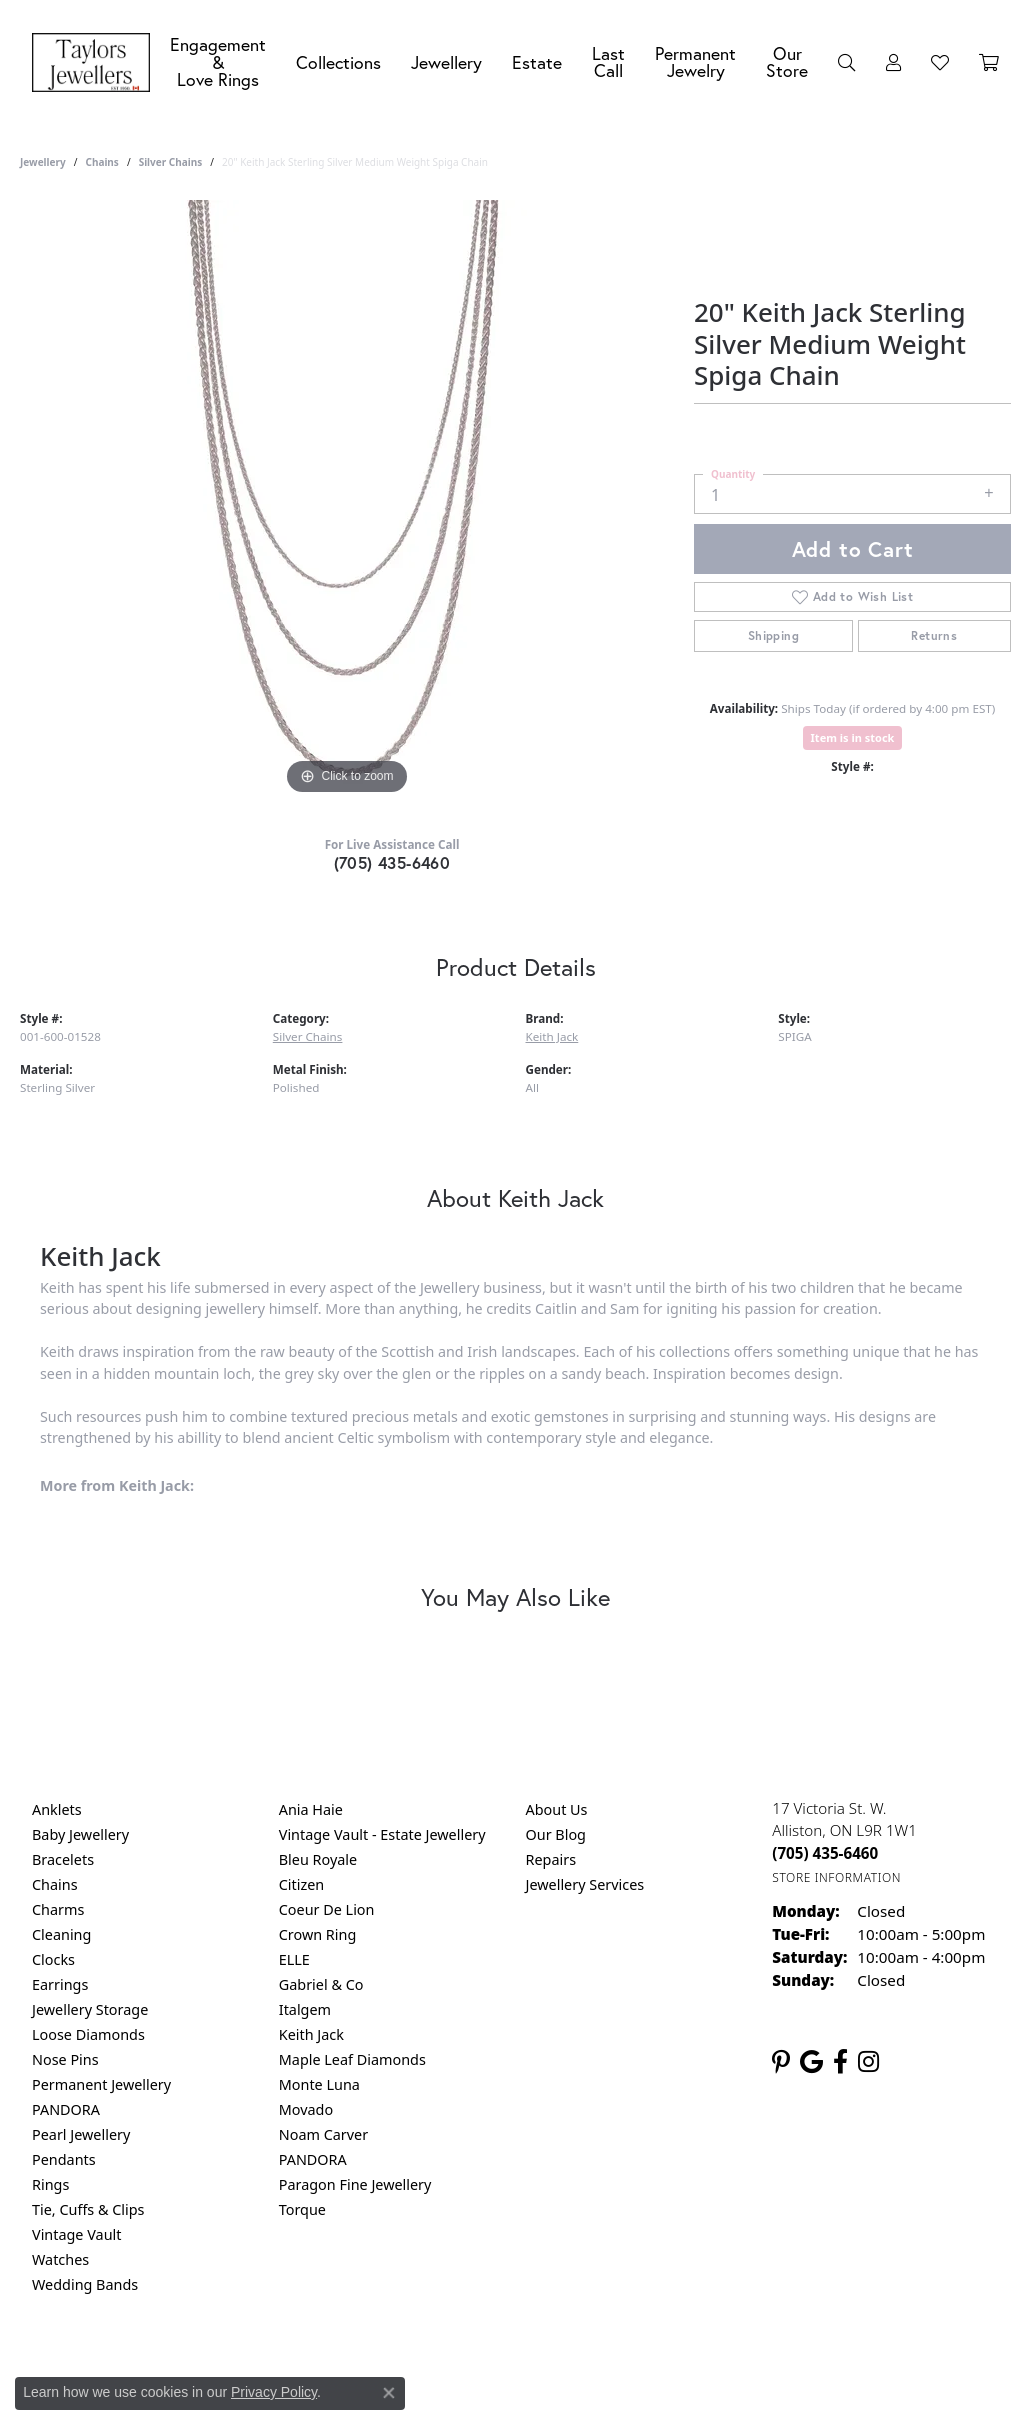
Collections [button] (338, 62)
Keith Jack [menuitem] (311, 2034)
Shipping (773, 635)
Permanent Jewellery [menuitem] (101, 2084)
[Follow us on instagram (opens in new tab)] (868, 2062)
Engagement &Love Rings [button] (218, 62)
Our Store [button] (787, 62)
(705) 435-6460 (392, 862)
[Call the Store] (825, 1853)
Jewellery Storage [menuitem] (90, 2009)
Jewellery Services (585, 1884)
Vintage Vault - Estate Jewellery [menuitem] (382, 1834)
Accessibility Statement (684, 2365)
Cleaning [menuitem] (61, 1934)
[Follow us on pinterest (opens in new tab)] (781, 2062)
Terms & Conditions (536, 2365)
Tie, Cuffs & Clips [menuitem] (88, 2209)
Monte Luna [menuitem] (319, 2084)
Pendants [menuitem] (64, 2159)
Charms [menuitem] (58, 1909)
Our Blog (556, 1834)
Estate (537, 62)
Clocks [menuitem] (53, 1959)
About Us (557, 1809)
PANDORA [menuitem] (66, 2109)
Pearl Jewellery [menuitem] (81, 2134)
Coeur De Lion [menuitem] (327, 1909)
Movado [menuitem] (306, 2109)
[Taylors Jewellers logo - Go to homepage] (96, 62)
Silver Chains (171, 162)
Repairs (551, 1859)
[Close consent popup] (389, 2393)
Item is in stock (853, 737)
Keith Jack (552, 1036)
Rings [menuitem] (50, 2184)
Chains (101, 162)
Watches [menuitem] (60, 2259)
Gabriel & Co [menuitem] (321, 1984)
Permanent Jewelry (695, 62)
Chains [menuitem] (55, 1884)
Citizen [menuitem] (302, 1884)
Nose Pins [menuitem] (65, 2059)
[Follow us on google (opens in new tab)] (811, 2062)
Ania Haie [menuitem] (311, 1809)
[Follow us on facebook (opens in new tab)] (840, 2062)
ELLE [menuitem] (294, 1959)
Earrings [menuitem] (60, 1984)
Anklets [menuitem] (57, 1809)
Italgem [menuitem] (305, 2009)
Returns (934, 635)
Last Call (608, 62)
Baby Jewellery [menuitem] (80, 1834)
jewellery (43, 162)
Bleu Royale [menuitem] (318, 1859)
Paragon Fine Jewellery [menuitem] (355, 2184)
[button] (847, 63)
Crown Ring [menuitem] (318, 1934)
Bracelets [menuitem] (63, 1859)
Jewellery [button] (446, 62)
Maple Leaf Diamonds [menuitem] (352, 2059)
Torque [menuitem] (302, 2209)
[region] (347, 500)
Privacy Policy (274, 2392)
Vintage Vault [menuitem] (76, 2234)
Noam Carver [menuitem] (323, 2134)
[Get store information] (836, 1877)
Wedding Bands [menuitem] (85, 2284)
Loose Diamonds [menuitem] (88, 2034)
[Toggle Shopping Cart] (989, 63)
